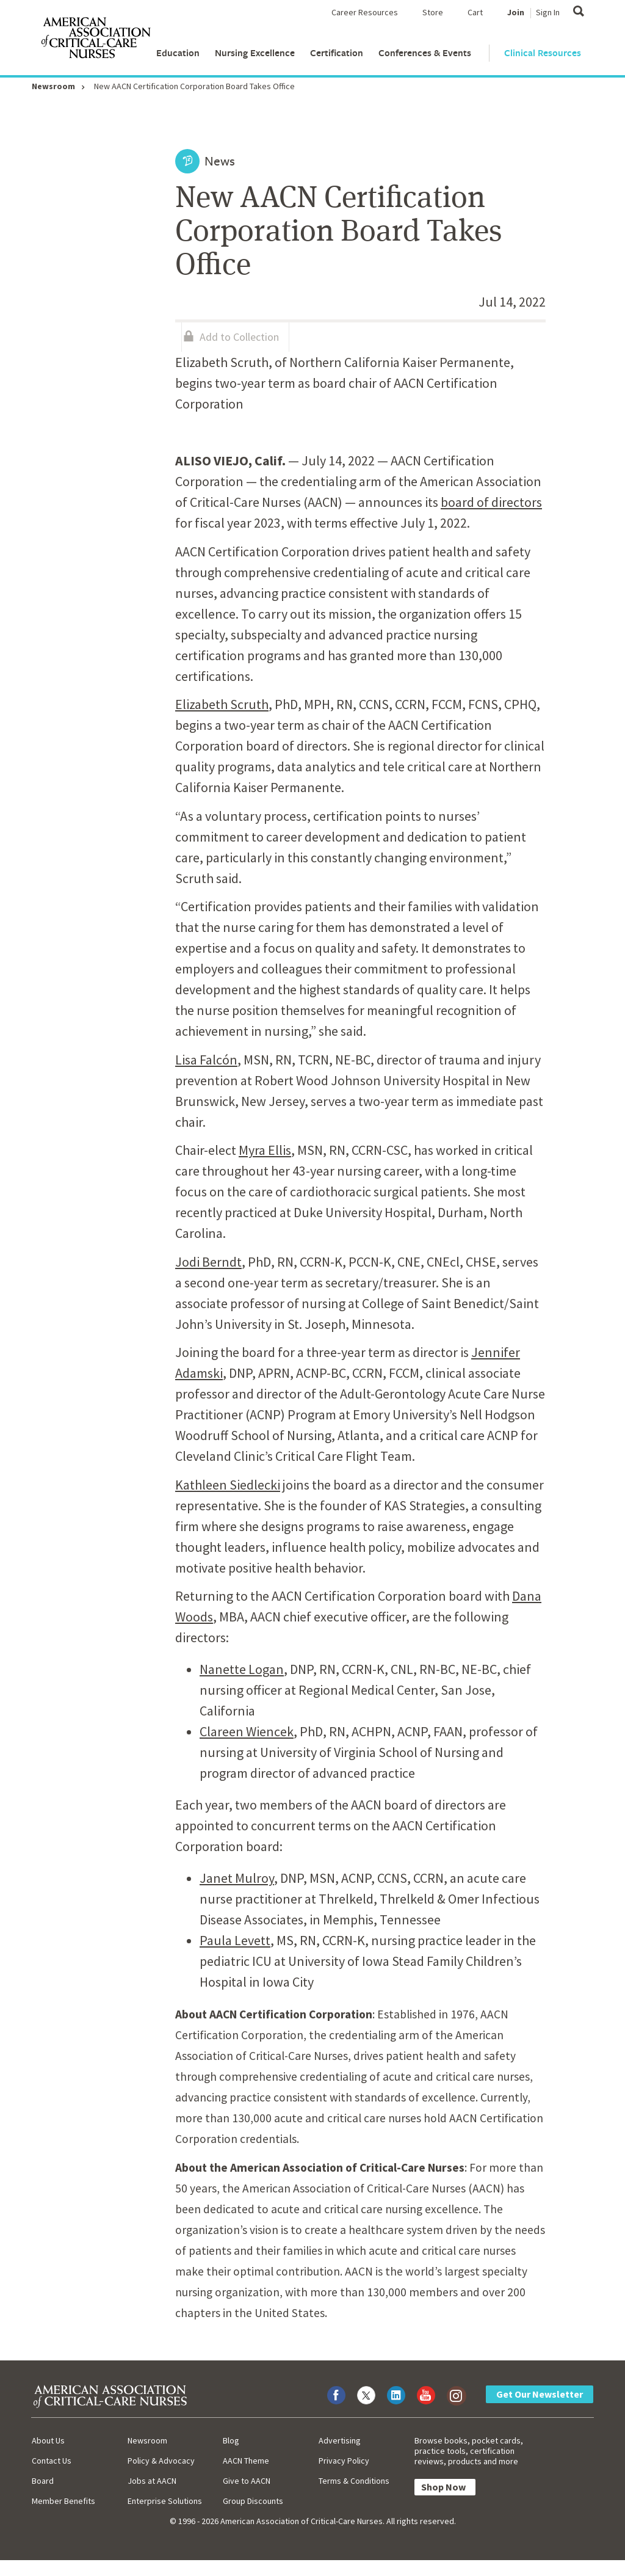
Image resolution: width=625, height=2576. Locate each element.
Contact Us (51, 2460)
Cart (475, 12)
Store (432, 12)
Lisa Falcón (206, 1059)
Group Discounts (253, 2500)
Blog (231, 2440)
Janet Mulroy (237, 1878)
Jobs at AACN (152, 2480)
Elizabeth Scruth (222, 704)
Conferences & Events (424, 52)
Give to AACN (246, 2480)
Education (178, 52)
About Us (48, 2440)
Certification (336, 52)
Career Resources (364, 12)
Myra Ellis (265, 1150)
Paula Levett (235, 1940)
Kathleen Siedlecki (227, 1484)
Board (43, 2480)
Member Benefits (63, 2500)
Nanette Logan (242, 1669)
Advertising (340, 2440)
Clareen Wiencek (247, 1731)
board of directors (491, 502)
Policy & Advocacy (161, 2460)
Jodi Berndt (208, 1261)
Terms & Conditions (354, 2480)
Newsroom (53, 86)
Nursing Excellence (255, 52)
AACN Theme (246, 2460)
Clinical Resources (542, 52)
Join (515, 12)
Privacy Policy (344, 2460)
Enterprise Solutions (165, 2500)
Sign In (548, 12)
